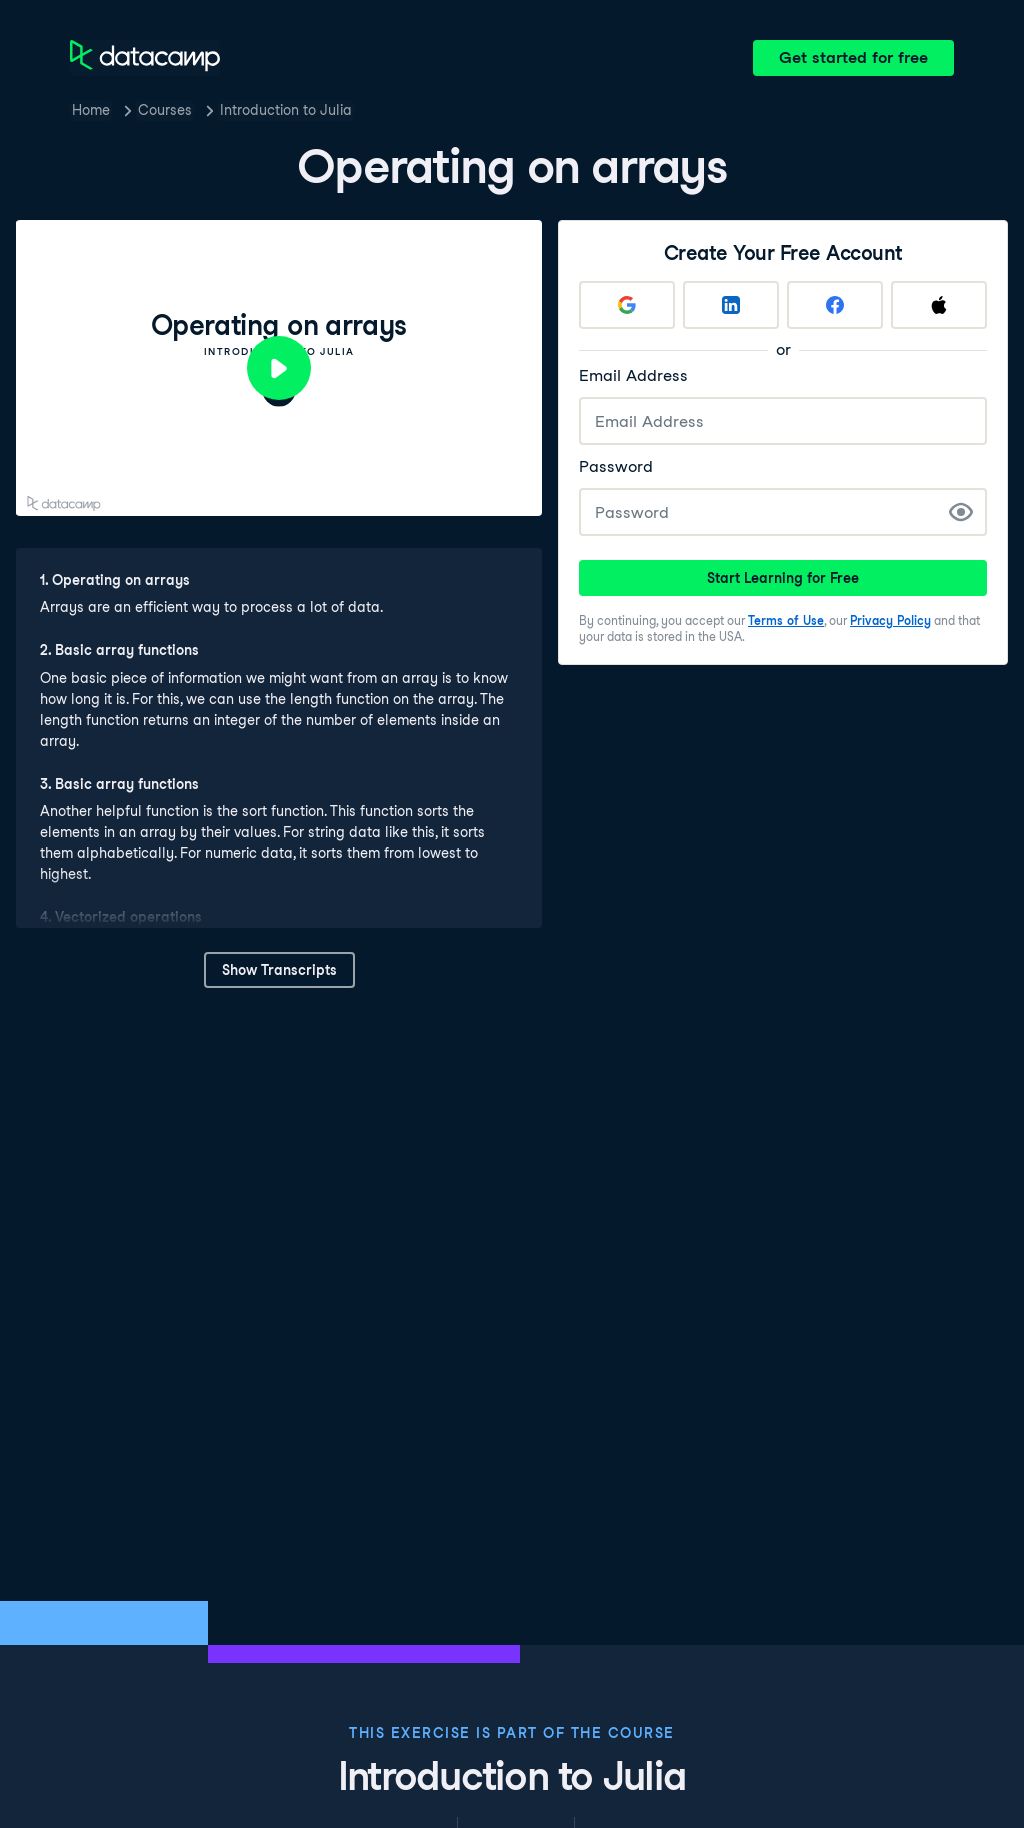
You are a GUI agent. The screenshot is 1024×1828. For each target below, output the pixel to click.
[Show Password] (961, 512)
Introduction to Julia (286, 110)
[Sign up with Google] (627, 305)
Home (91, 110)
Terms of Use (786, 620)
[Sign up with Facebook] (835, 305)
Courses (165, 110)
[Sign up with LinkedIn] (731, 305)
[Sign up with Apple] (939, 305)
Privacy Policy (890, 620)
